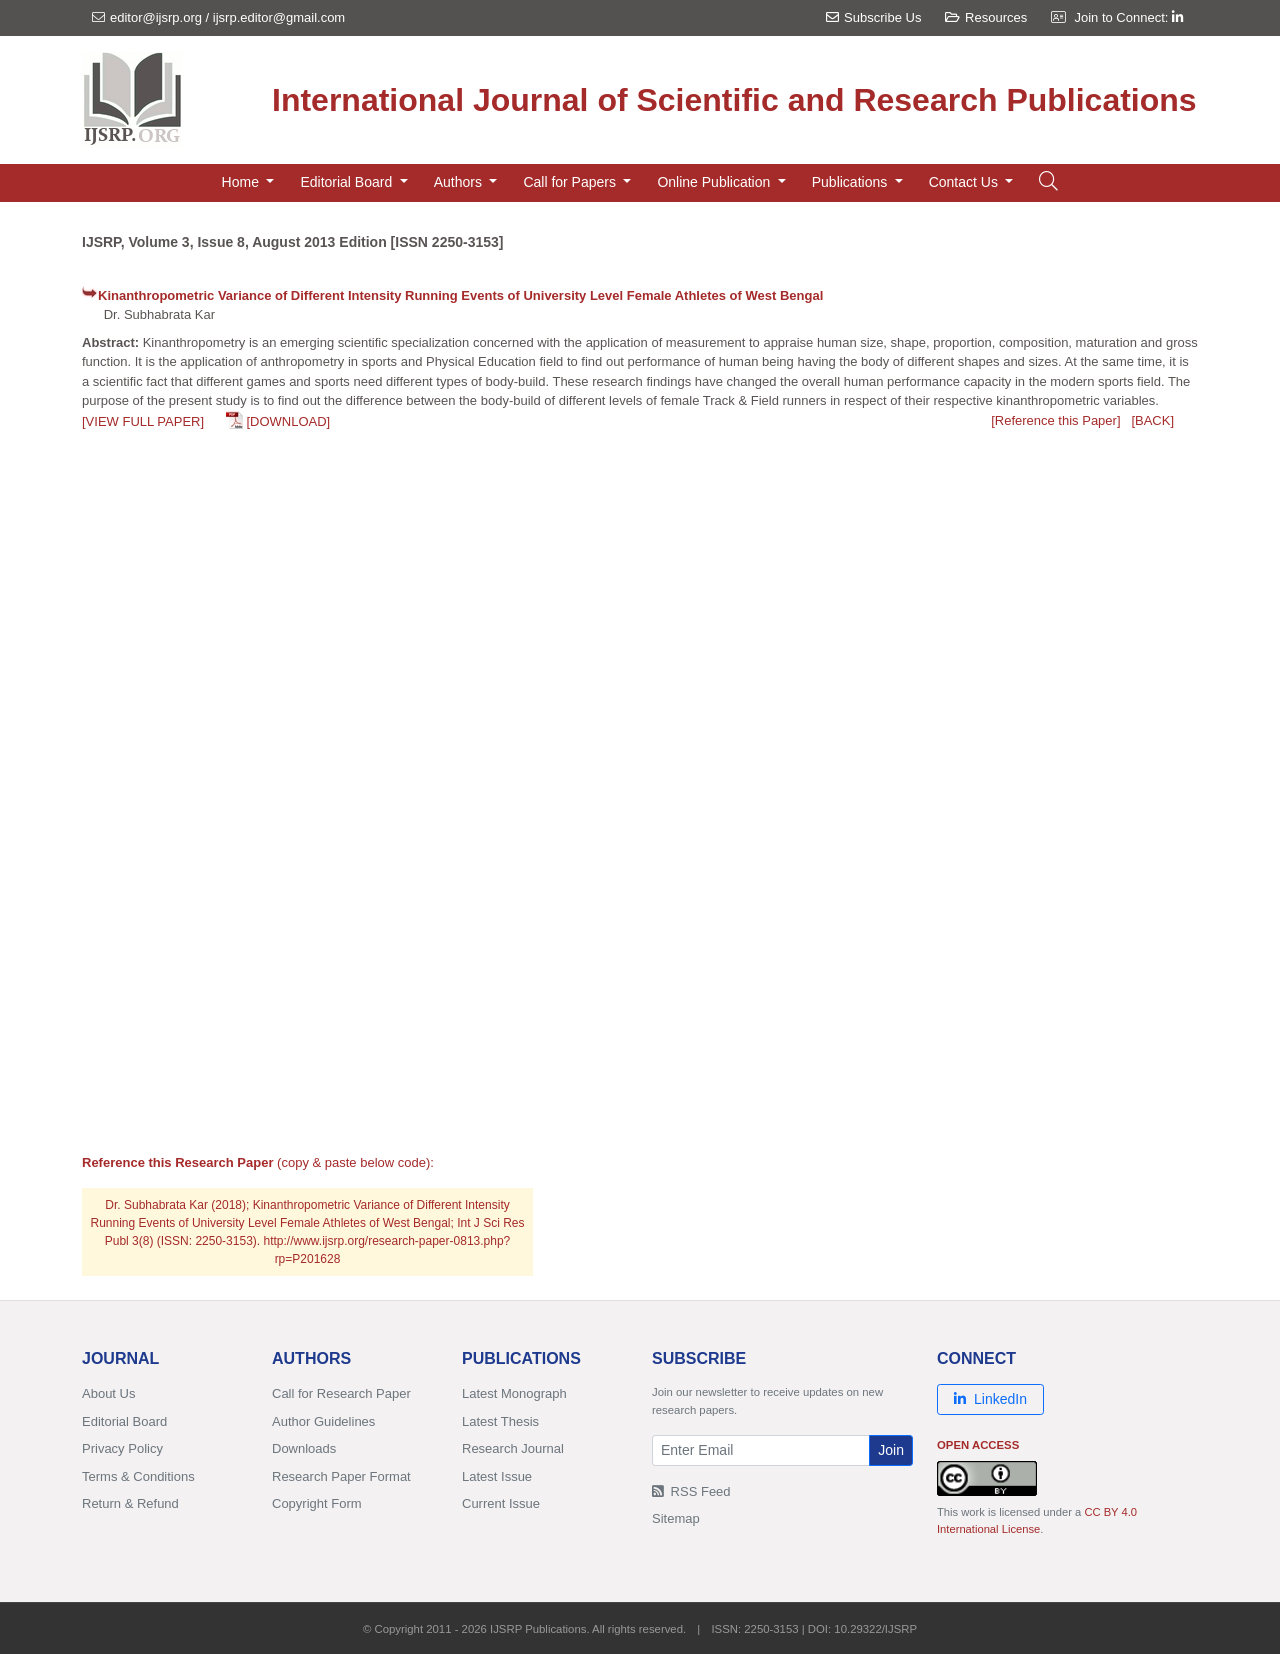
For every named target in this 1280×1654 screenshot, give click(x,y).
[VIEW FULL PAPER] (143, 421)
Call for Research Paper (341, 1393)
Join (891, 1450)
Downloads (304, 1448)
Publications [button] (851, 182)
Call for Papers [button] (571, 182)
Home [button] (242, 182)
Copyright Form (317, 1503)
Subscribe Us (873, 17)
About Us (108, 1393)
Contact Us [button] (965, 182)
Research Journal (513, 1448)
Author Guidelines (323, 1421)
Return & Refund (130, 1503)
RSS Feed (691, 1491)
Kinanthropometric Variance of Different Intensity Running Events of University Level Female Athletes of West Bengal (460, 295)
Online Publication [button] (715, 182)
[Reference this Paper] (1055, 420)
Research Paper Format (341, 1476)
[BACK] (1152, 420)
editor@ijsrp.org (156, 17)
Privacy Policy (122, 1448)
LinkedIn (990, 1399)
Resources (986, 17)
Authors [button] (460, 182)
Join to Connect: (1128, 17)
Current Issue (501, 1503)
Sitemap (676, 1518)
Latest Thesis (500, 1421)
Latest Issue (497, 1476)
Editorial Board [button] (348, 182)
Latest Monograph (514, 1393)
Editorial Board (124, 1421)
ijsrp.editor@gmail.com (279, 17)
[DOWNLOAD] (288, 421)
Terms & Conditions (138, 1476)
